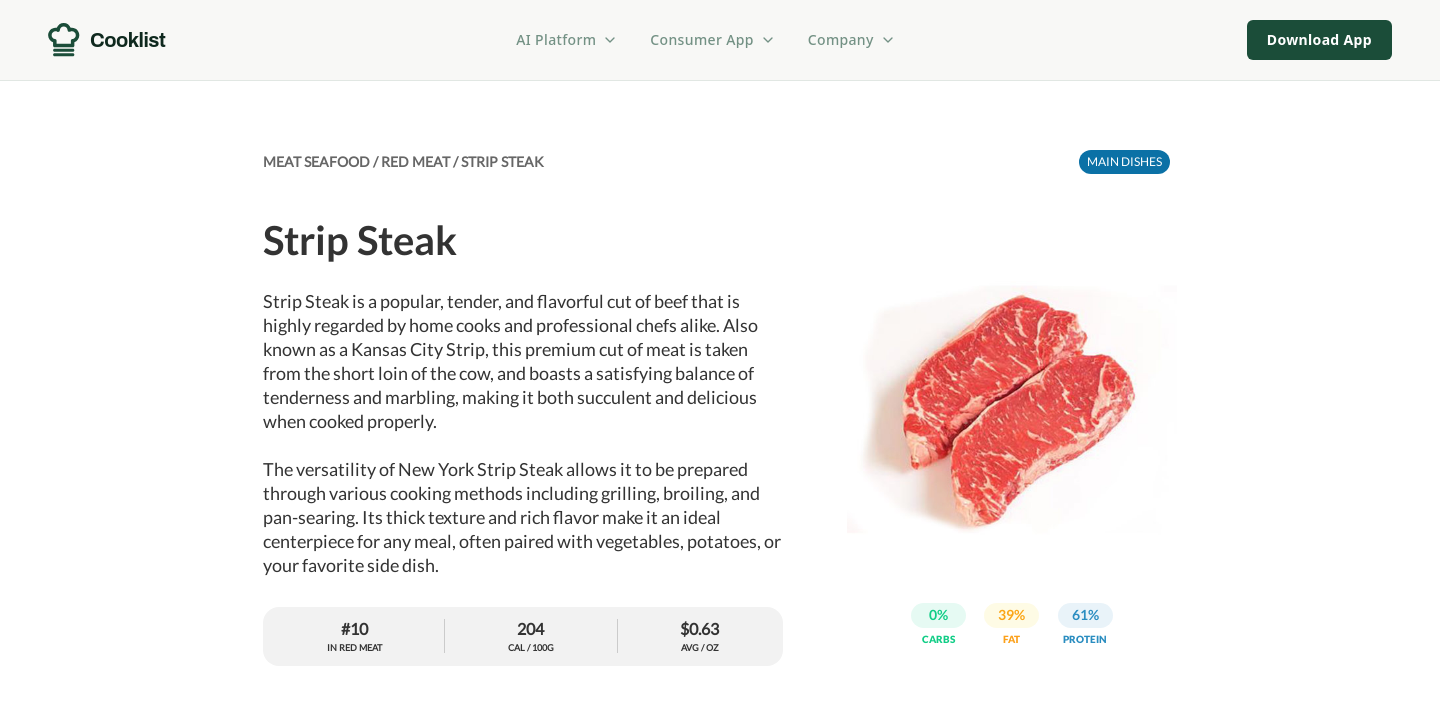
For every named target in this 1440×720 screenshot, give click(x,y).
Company (852, 39)
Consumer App (712, 39)
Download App (1319, 39)
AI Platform (567, 39)
